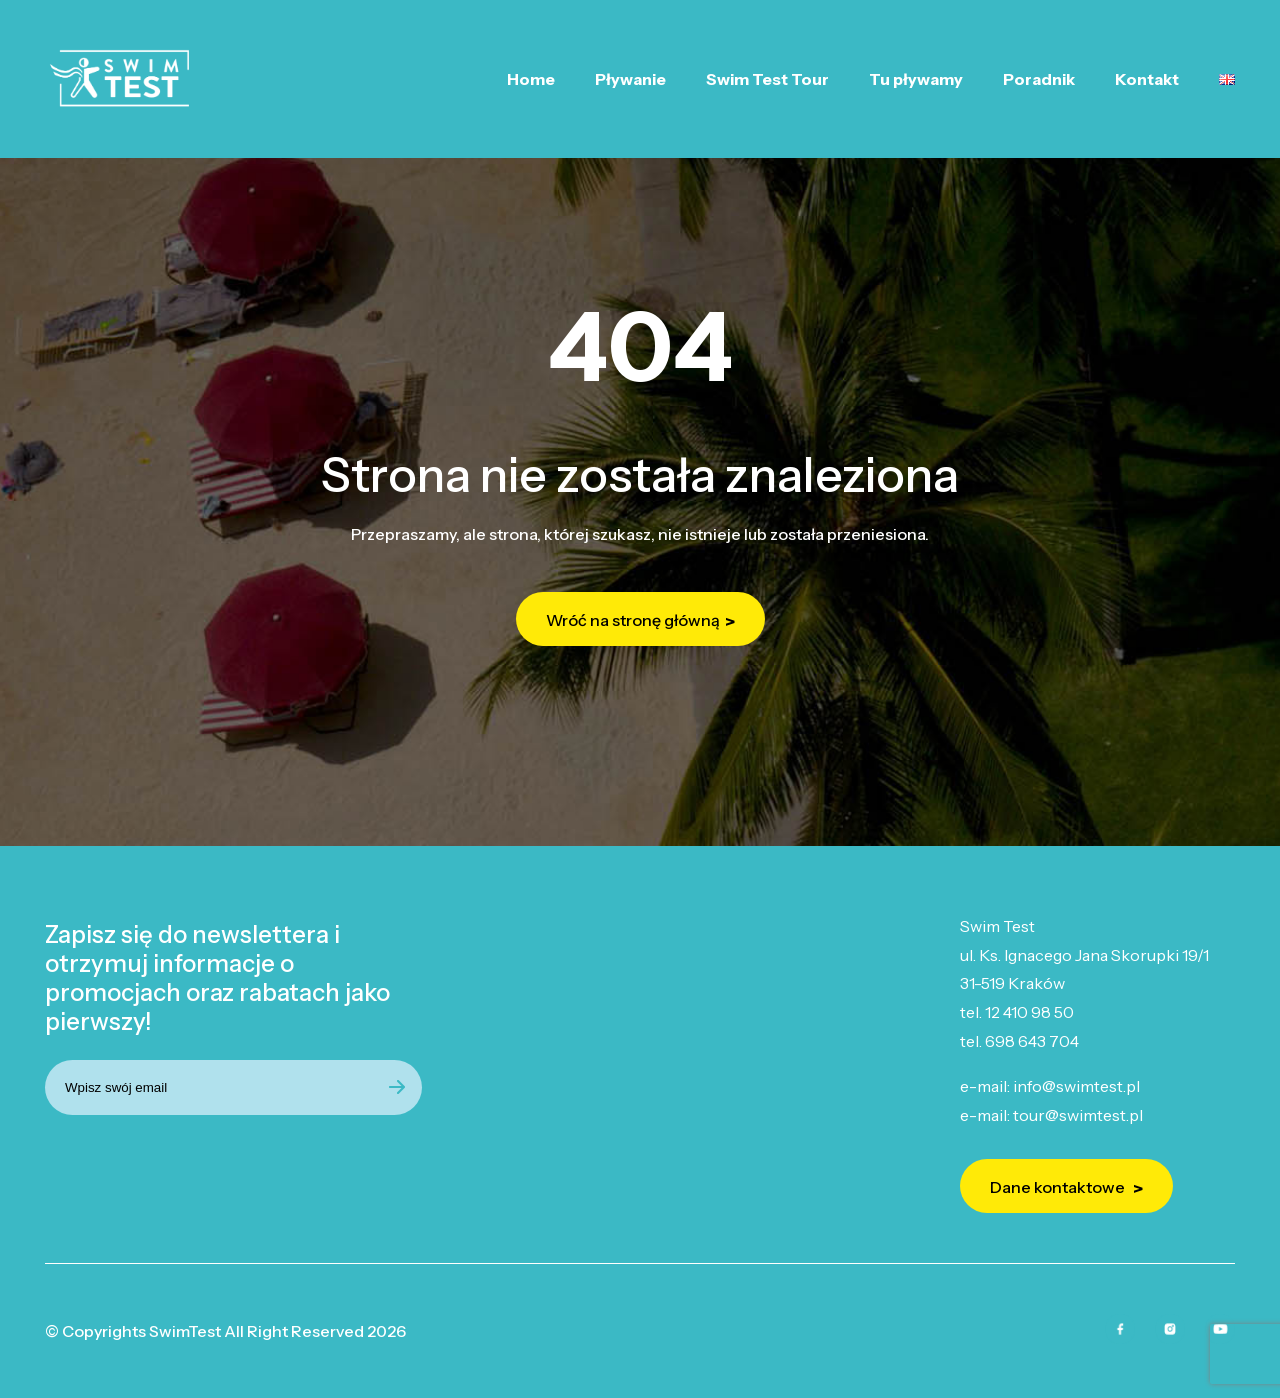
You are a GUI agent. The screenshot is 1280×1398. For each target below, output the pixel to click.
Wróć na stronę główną (633, 620)
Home (531, 79)
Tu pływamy (916, 79)
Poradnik (1039, 79)
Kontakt (1147, 79)
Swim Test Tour (767, 79)
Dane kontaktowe (1059, 1187)
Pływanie (630, 79)
